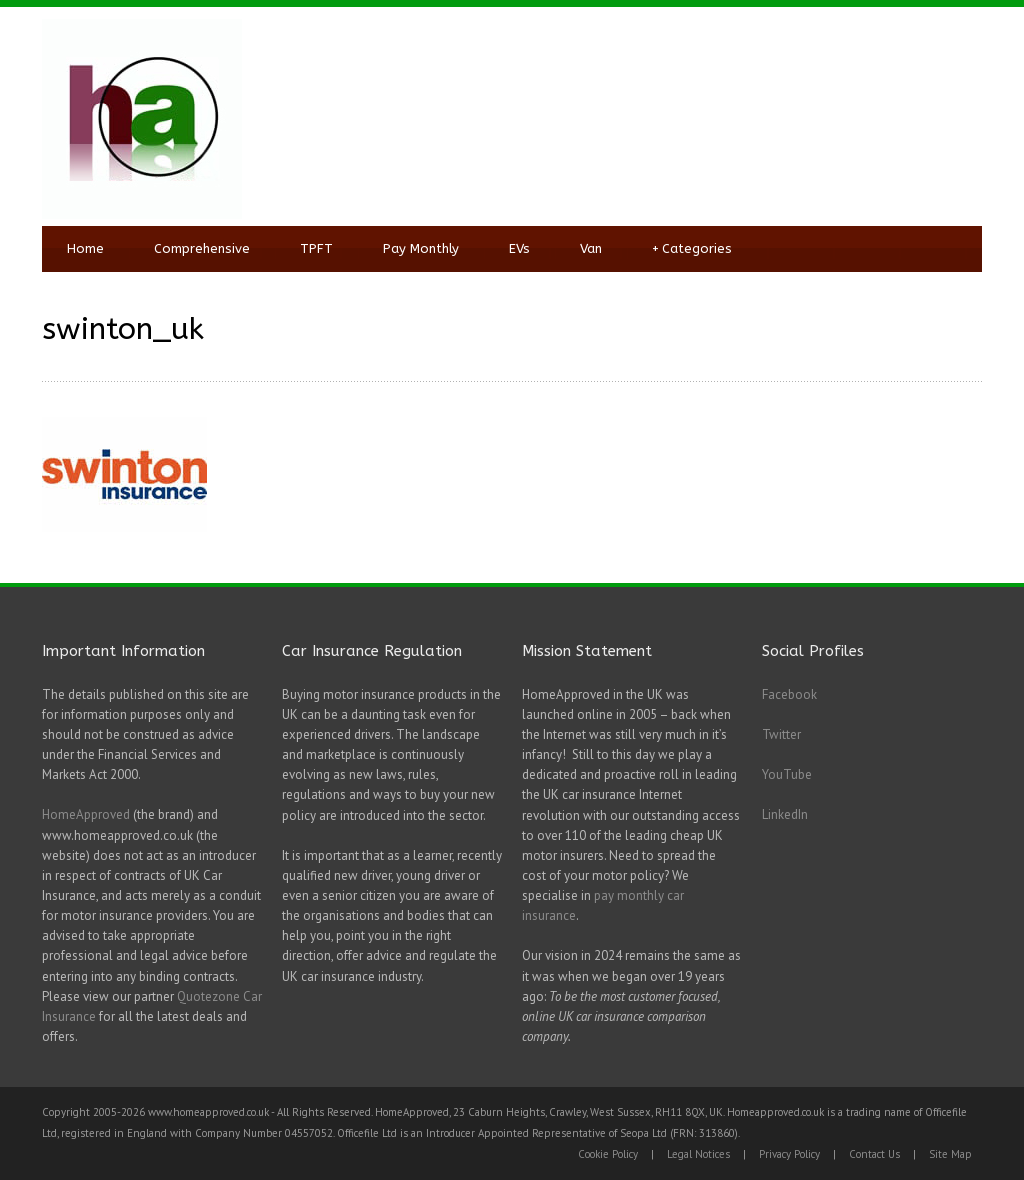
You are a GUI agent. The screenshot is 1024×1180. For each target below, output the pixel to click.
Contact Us (874, 1154)
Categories (692, 249)
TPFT (316, 248)
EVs (519, 248)
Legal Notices (698, 1154)
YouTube (787, 774)
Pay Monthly (421, 248)
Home (85, 248)
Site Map (950, 1154)
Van (591, 248)
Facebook (789, 694)
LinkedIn (785, 814)
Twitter (781, 734)
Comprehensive (202, 248)
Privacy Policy (789, 1154)
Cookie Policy (608, 1154)
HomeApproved (86, 814)
